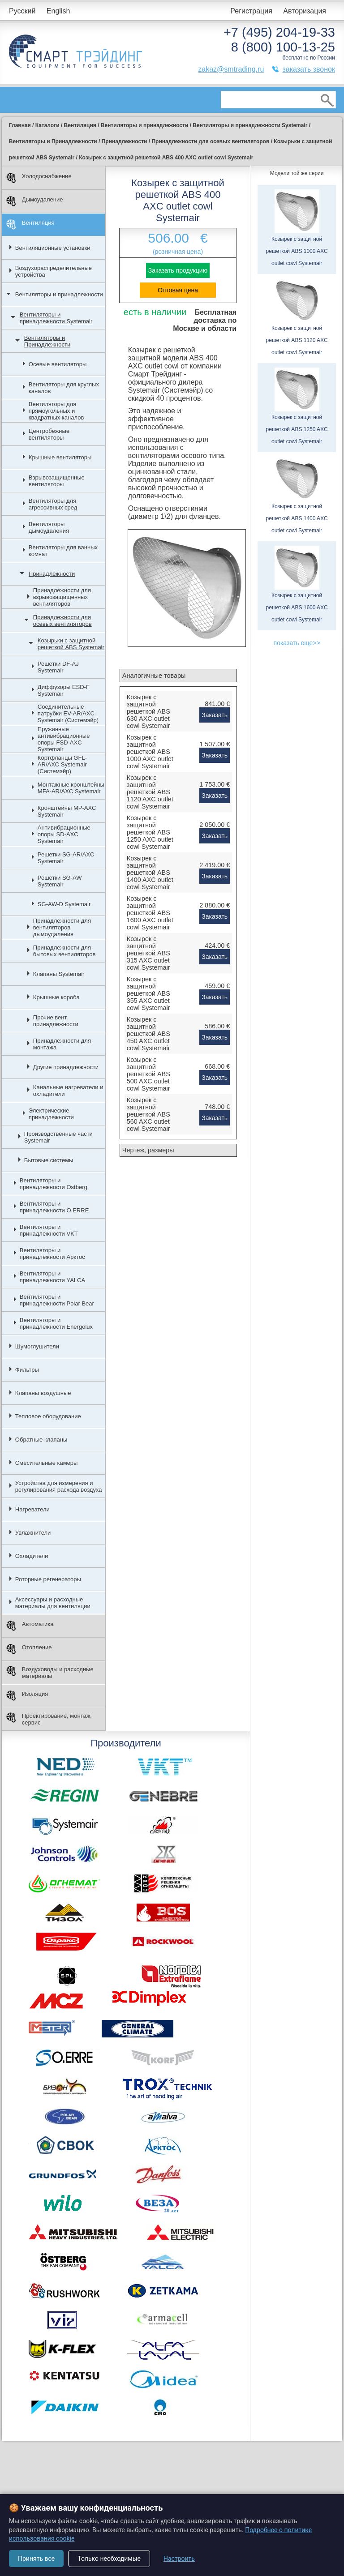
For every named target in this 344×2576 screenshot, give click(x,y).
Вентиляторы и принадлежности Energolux (56, 1323)
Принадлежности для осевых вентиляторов (62, 620)
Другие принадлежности (66, 1067)
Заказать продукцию (177, 270)
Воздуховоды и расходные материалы (50, 1672)
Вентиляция (30, 224)
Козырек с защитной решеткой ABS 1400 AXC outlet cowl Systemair (150, 872)
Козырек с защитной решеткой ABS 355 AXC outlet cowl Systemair (148, 993)
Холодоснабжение (39, 178)
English (58, 11)
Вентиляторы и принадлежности (59, 294)
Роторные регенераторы (48, 1579)
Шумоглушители (37, 1346)
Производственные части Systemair (58, 1137)
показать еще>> (297, 642)
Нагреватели (32, 1509)
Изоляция (27, 1695)
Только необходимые (109, 2558)
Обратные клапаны (41, 1439)
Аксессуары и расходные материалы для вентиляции (52, 1602)
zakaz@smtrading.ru (231, 69)
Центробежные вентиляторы (49, 434)
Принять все (36, 2558)
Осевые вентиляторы (58, 364)
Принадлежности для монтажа (62, 1044)
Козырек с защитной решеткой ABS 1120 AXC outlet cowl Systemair (150, 792)
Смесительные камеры (46, 1462)
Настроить (179, 2558)
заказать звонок (308, 69)
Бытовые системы (48, 1160)
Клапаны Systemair (59, 974)
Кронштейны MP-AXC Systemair (67, 811)
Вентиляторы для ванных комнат (63, 550)
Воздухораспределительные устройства (53, 271)
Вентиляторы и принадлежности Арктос (52, 1253)
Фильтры (27, 1369)
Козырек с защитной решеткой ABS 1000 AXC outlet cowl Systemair (150, 752)
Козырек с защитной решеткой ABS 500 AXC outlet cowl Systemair (148, 1074)
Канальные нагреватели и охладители (68, 1090)
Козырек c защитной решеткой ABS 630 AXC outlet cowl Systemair (148, 711)
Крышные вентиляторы (60, 457)
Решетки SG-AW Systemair (60, 881)
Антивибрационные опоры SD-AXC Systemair (64, 834)
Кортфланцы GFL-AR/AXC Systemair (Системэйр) (62, 764)
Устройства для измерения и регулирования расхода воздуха (58, 1486)
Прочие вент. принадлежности (55, 1020)
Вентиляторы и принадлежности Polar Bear (57, 1300)
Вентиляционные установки (52, 247)
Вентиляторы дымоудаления (49, 527)
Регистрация (251, 11)
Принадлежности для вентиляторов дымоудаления (62, 927)
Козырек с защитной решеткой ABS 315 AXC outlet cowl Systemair (148, 953)
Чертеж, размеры (148, 1150)
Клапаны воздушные (43, 1393)
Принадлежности (52, 573)
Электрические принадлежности (51, 1114)
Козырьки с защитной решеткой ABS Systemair (71, 643)
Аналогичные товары (153, 675)
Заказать (215, 715)
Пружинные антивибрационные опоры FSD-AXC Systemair (64, 739)
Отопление (29, 1649)
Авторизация (304, 11)
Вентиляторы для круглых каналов (64, 387)
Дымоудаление (34, 201)
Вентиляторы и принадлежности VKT (49, 1230)
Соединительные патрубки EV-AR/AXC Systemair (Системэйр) (68, 713)
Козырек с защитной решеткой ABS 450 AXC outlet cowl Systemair (148, 1034)
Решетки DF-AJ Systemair (58, 667)
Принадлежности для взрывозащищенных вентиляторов (62, 597)
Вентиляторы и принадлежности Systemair (56, 318)
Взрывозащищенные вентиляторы (57, 481)
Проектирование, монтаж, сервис (49, 1719)
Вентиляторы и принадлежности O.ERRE (54, 1207)
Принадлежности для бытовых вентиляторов (64, 951)
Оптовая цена (178, 290)
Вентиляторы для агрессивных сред (53, 504)
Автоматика (30, 1626)
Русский (22, 11)
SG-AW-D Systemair (64, 904)
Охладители (31, 1556)
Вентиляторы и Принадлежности (47, 341)
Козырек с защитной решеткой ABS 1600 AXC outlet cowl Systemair (150, 913)
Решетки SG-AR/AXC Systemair (66, 857)
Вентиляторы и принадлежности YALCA (52, 1277)
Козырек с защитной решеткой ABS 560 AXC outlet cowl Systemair (148, 1114)
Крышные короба (56, 997)
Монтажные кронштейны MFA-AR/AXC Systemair (71, 788)
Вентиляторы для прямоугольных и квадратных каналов (56, 411)
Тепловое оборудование (48, 1416)
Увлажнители (33, 1532)
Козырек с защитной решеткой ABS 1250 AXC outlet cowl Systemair (150, 832)
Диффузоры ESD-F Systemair (64, 690)
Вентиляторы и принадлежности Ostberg (53, 1183)
